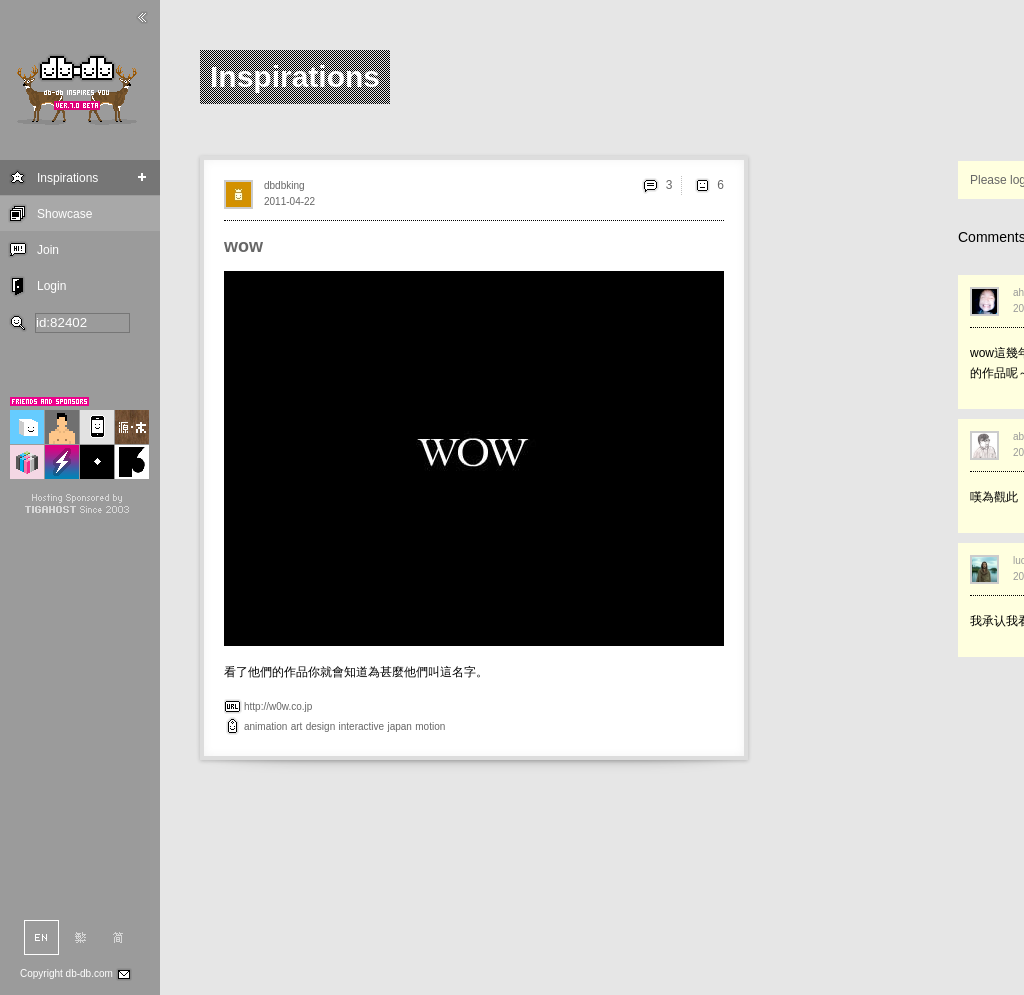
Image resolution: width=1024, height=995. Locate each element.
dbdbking (284, 185)
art (297, 726)
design (320, 726)
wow (243, 246)
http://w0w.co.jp (278, 706)
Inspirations (67, 178)
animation (265, 726)
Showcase (64, 214)
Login (51, 286)
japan (399, 726)
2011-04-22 (289, 201)
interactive (362, 726)
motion (430, 726)
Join (48, 250)
